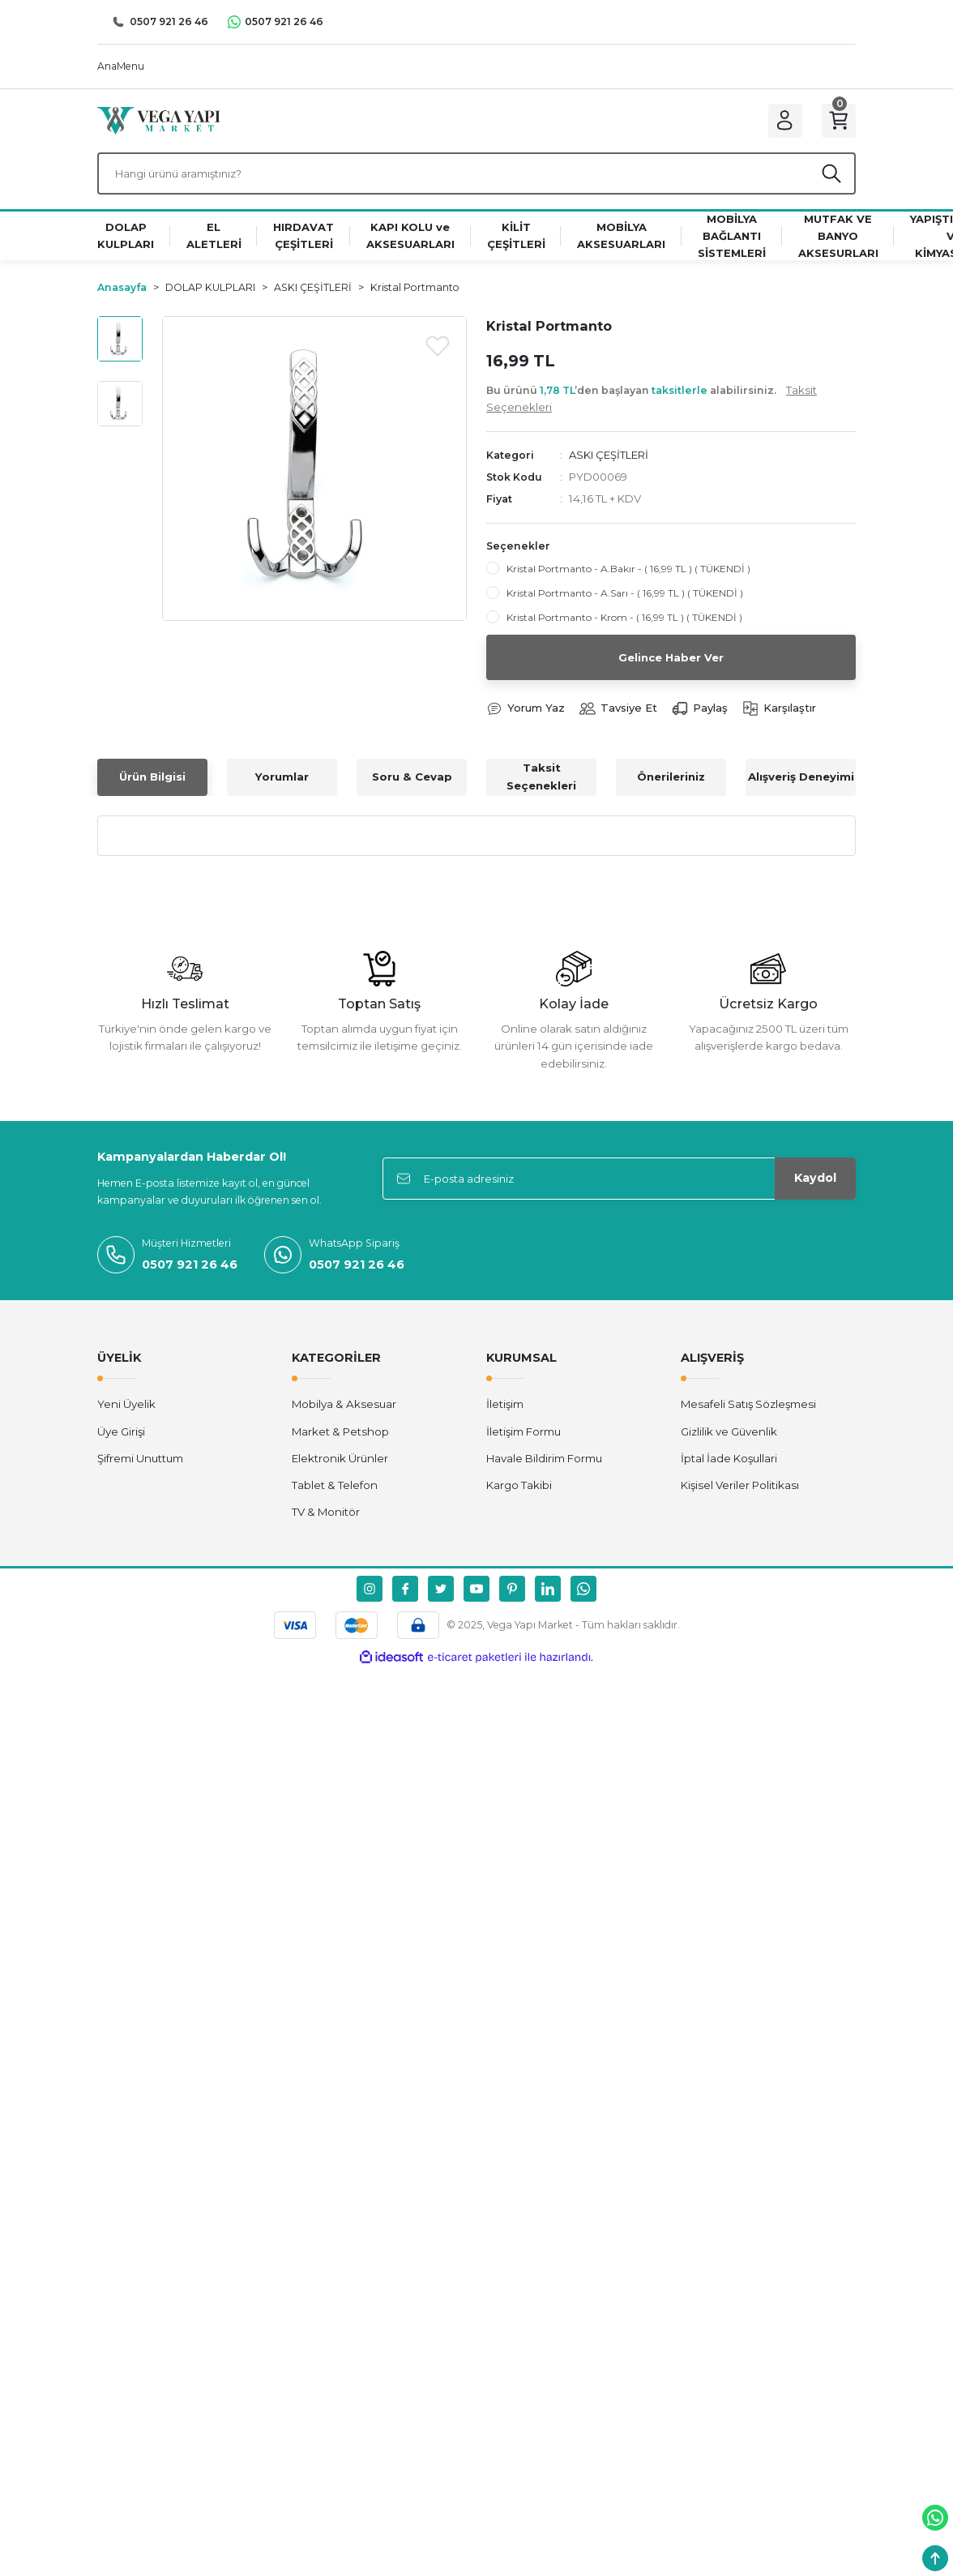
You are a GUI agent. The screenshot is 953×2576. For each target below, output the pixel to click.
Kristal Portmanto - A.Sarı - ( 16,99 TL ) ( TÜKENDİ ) (624, 596)
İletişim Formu (523, 1433)
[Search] (476, 176)
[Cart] (838, 121)
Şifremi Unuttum (140, 1461)
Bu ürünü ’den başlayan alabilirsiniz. (651, 402)
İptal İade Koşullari (729, 1461)
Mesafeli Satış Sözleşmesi (748, 1407)
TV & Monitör (326, 1514)
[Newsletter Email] (619, 1182)
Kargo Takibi (519, 1488)
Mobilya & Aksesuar (344, 1407)
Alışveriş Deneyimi (801, 779)
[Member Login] (783, 121)
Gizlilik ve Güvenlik (729, 1433)
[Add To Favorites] (437, 347)
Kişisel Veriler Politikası (740, 1488)
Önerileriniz (671, 779)
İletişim (505, 1407)
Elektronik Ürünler (340, 1461)
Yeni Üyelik (126, 1407)
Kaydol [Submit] (815, 1181)
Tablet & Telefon (335, 1488)
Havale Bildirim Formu (544, 1461)
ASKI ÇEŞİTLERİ (609, 457)
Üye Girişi (121, 1433)
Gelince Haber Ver (671, 659)
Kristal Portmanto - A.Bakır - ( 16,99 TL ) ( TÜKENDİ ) (628, 572)
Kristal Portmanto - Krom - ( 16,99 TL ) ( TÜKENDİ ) (624, 620)
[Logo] (158, 120)
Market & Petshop (340, 1433)
